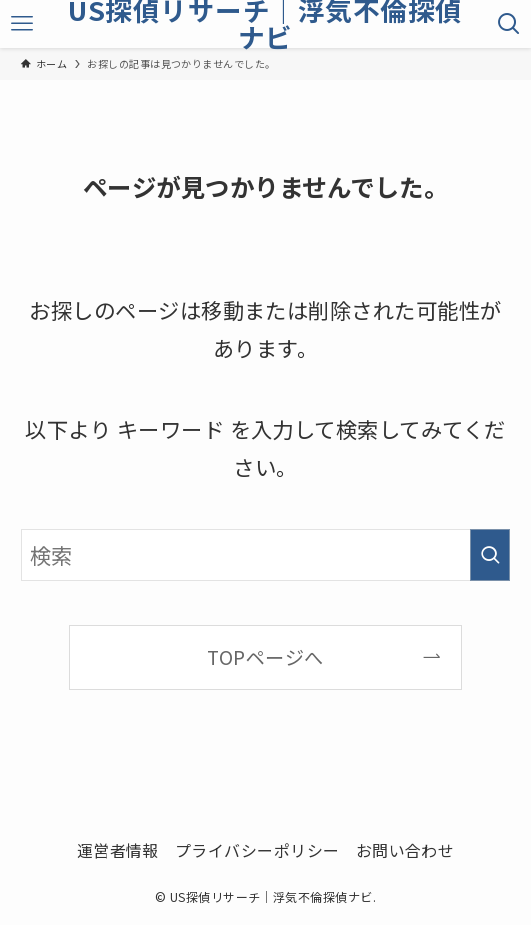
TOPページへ (265, 657)
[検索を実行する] (490, 555)
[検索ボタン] (508, 24)
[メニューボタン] (22, 24)
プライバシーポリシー (257, 850)
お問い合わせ (405, 850)
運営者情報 (118, 850)
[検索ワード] (265, 555)
